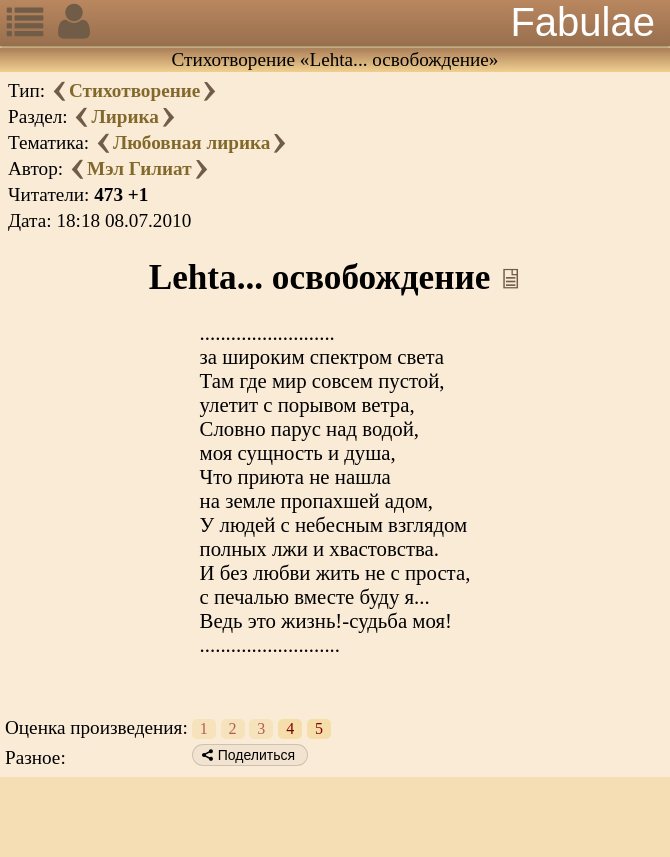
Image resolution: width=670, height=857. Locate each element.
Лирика (124, 116)
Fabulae (582, 22)
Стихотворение (134, 90)
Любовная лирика (192, 142)
